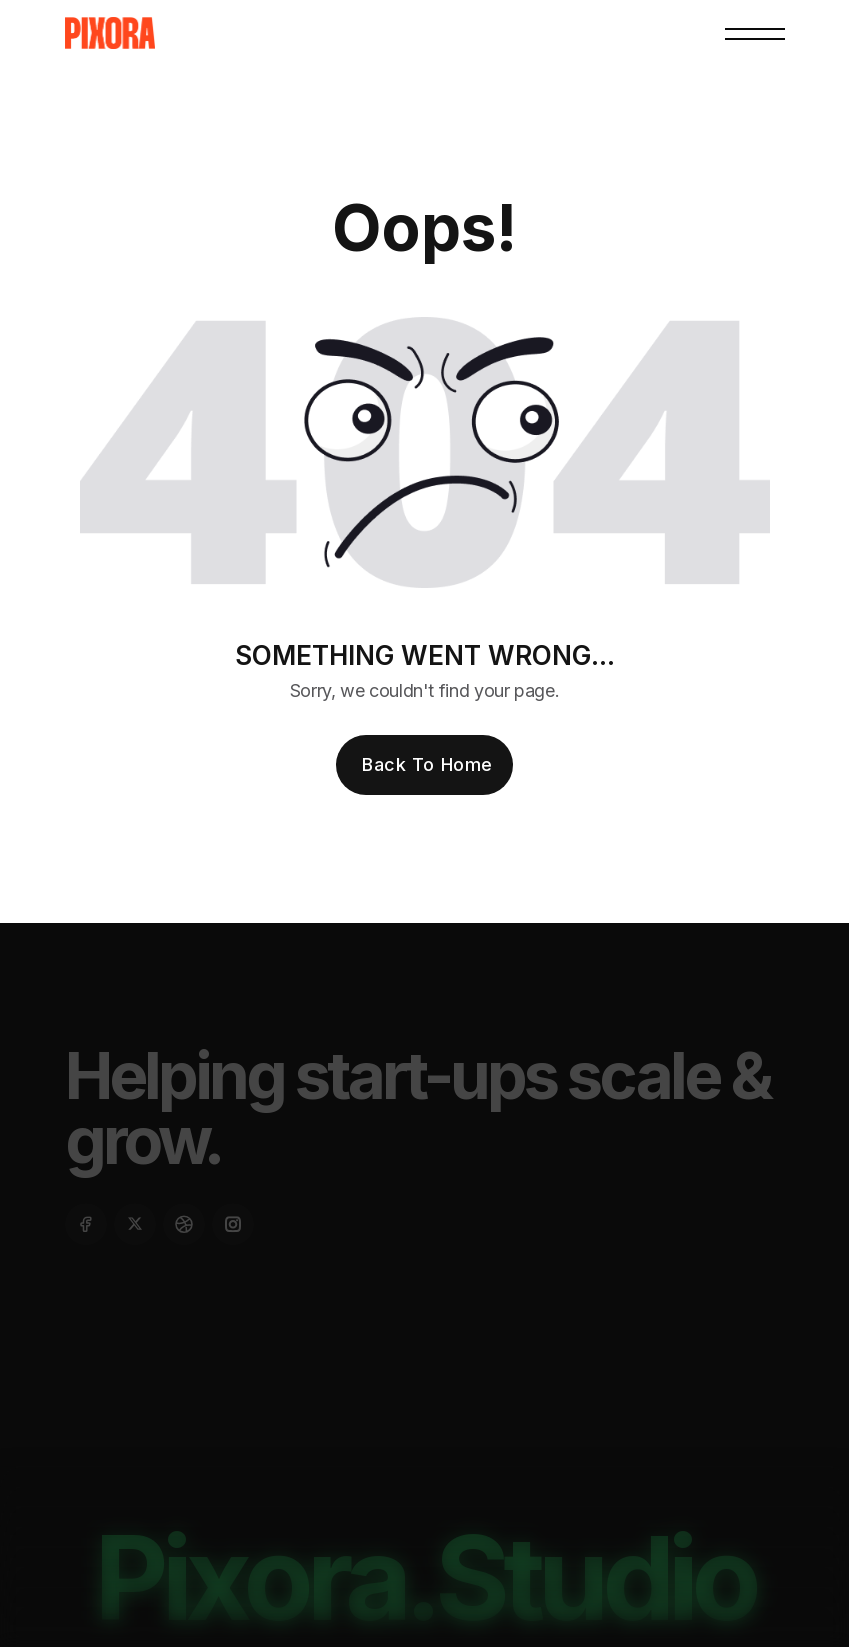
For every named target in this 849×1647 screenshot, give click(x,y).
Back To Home (427, 764)
